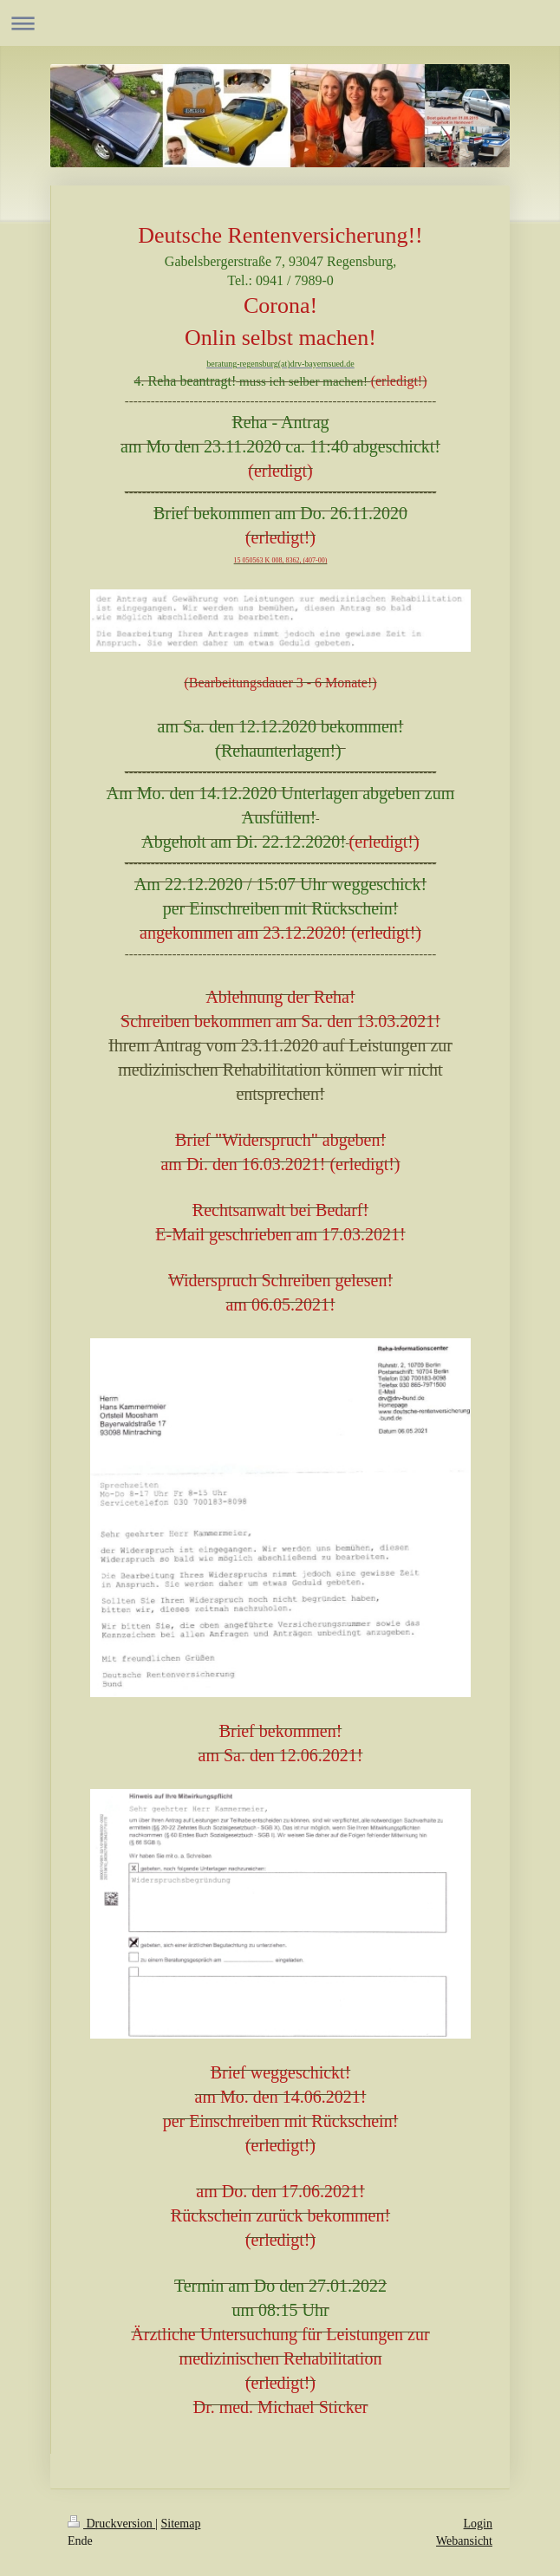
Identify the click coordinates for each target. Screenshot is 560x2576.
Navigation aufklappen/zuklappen (280, 23)
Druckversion (111, 2523)
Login (478, 2523)
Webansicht (464, 2540)
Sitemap (181, 2523)
